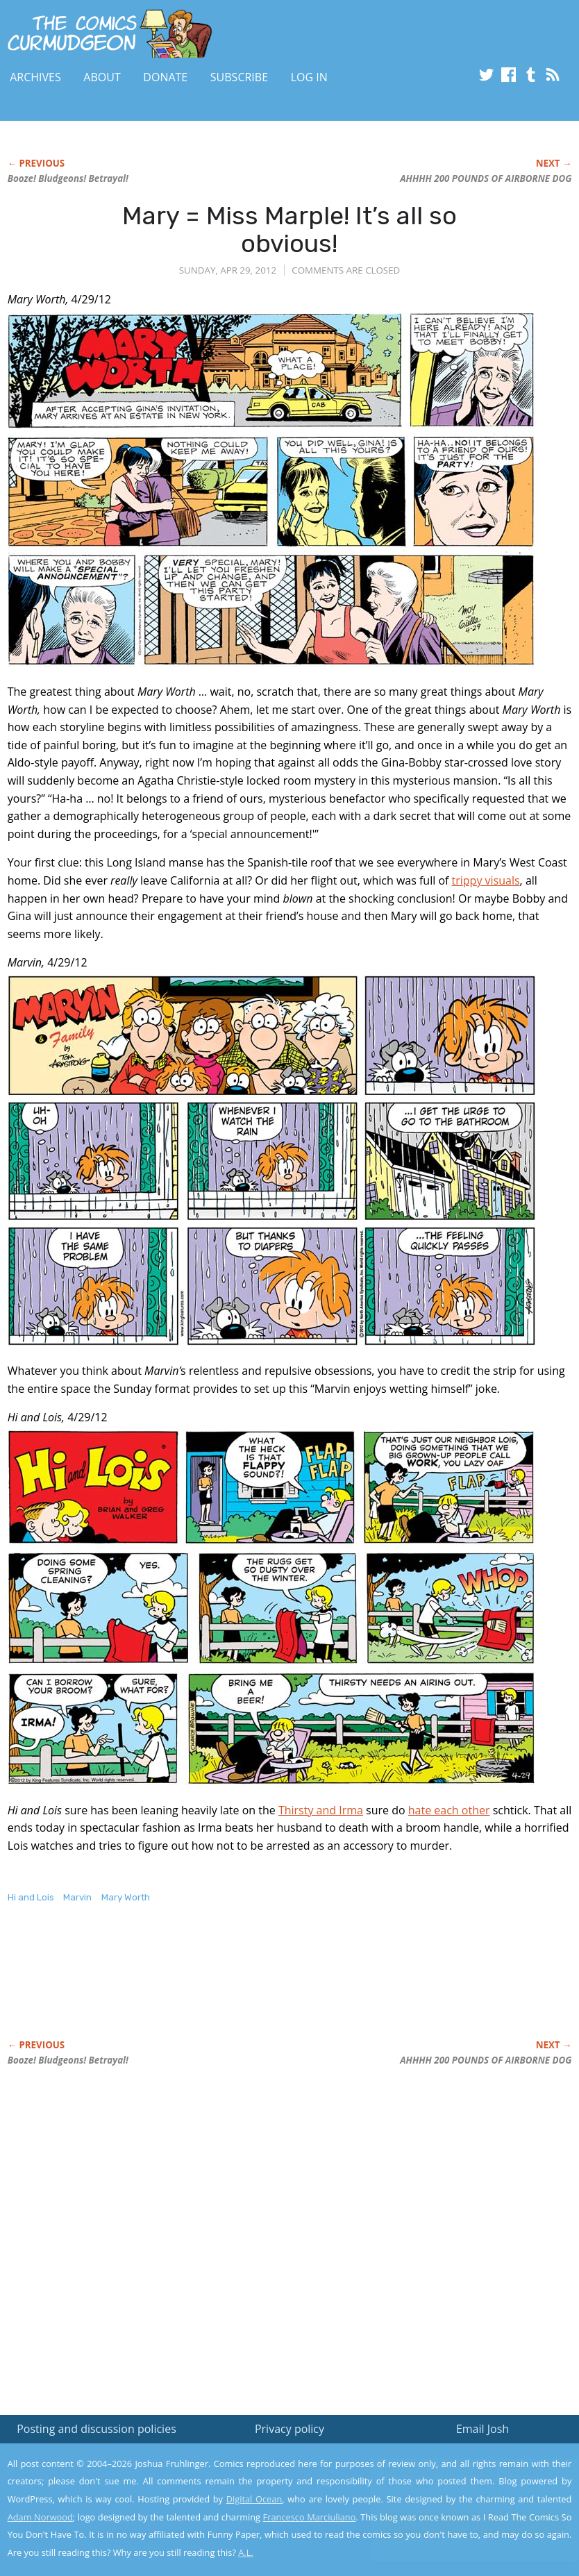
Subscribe (239, 77)
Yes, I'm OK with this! (461, 2524)
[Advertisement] (260, 1986)
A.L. (245, 2552)
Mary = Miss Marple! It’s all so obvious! (289, 229)
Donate (165, 77)
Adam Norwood (40, 2517)
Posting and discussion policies (96, 2428)
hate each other (449, 1810)
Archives (35, 77)
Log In (309, 77)
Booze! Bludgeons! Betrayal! (68, 178)
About (101, 77)
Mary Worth (125, 1897)
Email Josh (482, 2428)
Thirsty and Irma (320, 1810)
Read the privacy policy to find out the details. (455, 2489)
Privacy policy (289, 2428)
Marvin (77, 1897)
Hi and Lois (31, 1897)
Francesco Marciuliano (309, 2517)
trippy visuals (486, 880)
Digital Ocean (254, 2499)
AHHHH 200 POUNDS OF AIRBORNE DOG (485, 178)
